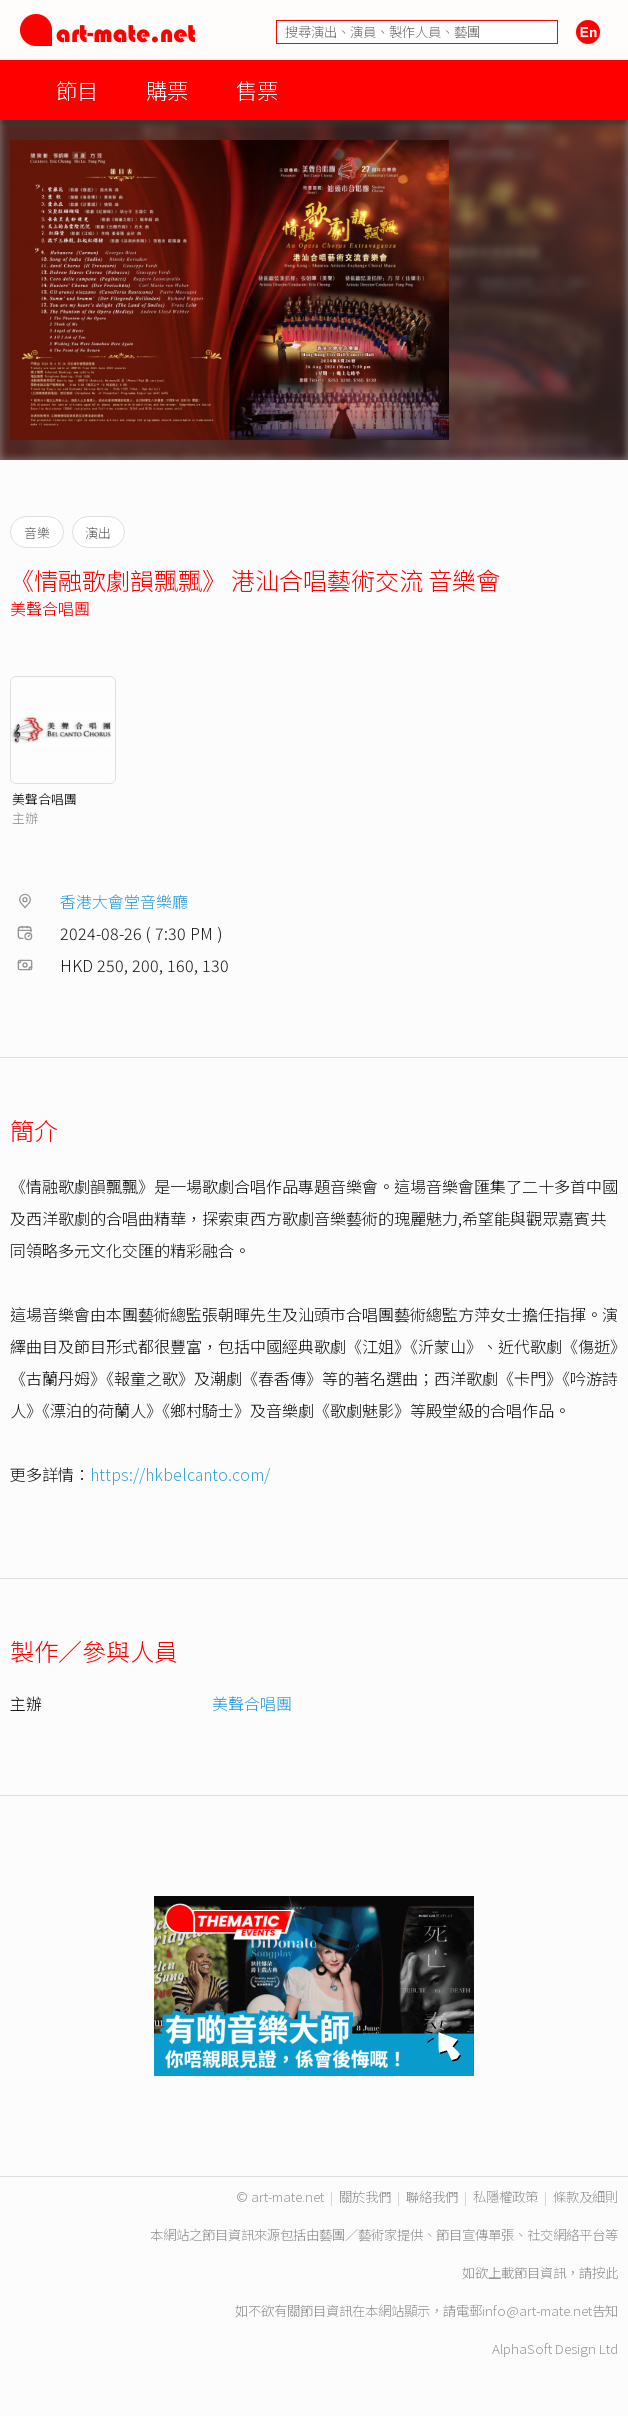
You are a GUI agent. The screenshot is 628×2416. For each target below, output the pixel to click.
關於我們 (365, 2196)
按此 (605, 2272)
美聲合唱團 (50, 608)
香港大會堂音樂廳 (124, 901)
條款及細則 (585, 2196)
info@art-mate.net (537, 2310)
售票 (257, 89)
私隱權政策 (505, 2196)
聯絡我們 (432, 2196)
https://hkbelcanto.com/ (180, 1474)
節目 (77, 89)
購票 (167, 89)
